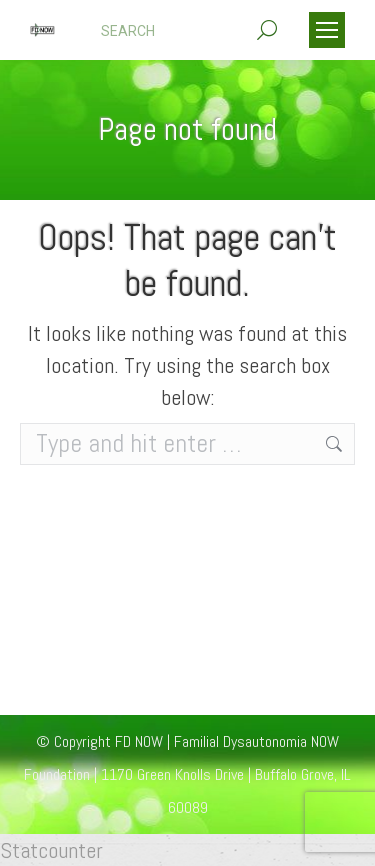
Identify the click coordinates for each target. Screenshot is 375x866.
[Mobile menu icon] (327, 30)
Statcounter (51, 850)
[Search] (189, 31)
